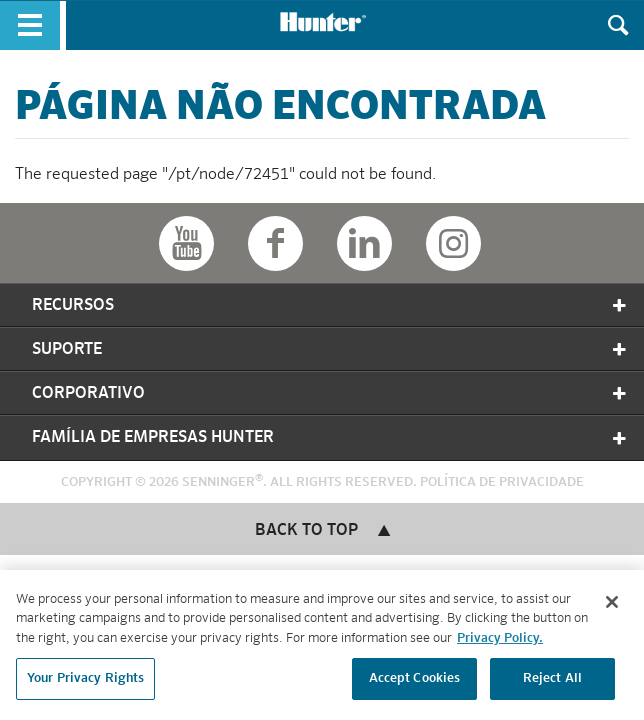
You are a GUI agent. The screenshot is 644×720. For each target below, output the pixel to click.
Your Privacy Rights (85, 681)
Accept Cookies (415, 681)
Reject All (552, 681)
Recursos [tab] (330, 305)
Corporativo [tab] (330, 393)
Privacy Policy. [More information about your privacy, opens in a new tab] (500, 641)
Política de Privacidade (502, 482)
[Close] (612, 605)
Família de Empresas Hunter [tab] (330, 438)
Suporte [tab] (330, 349)
